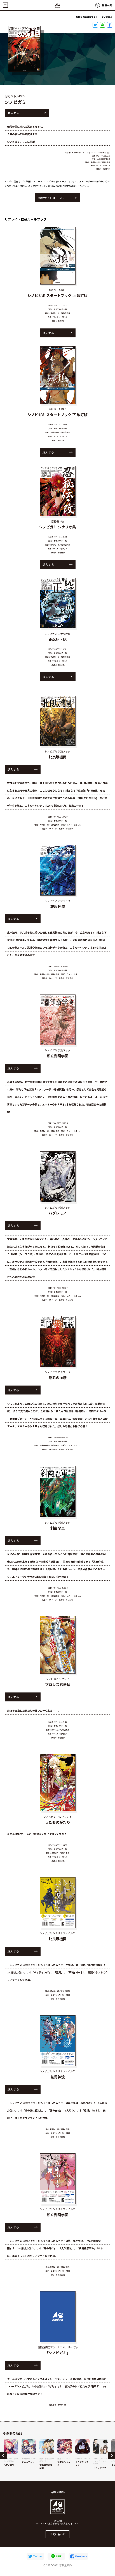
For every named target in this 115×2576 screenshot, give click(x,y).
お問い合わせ (57, 2534)
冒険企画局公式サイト (87, 16)
